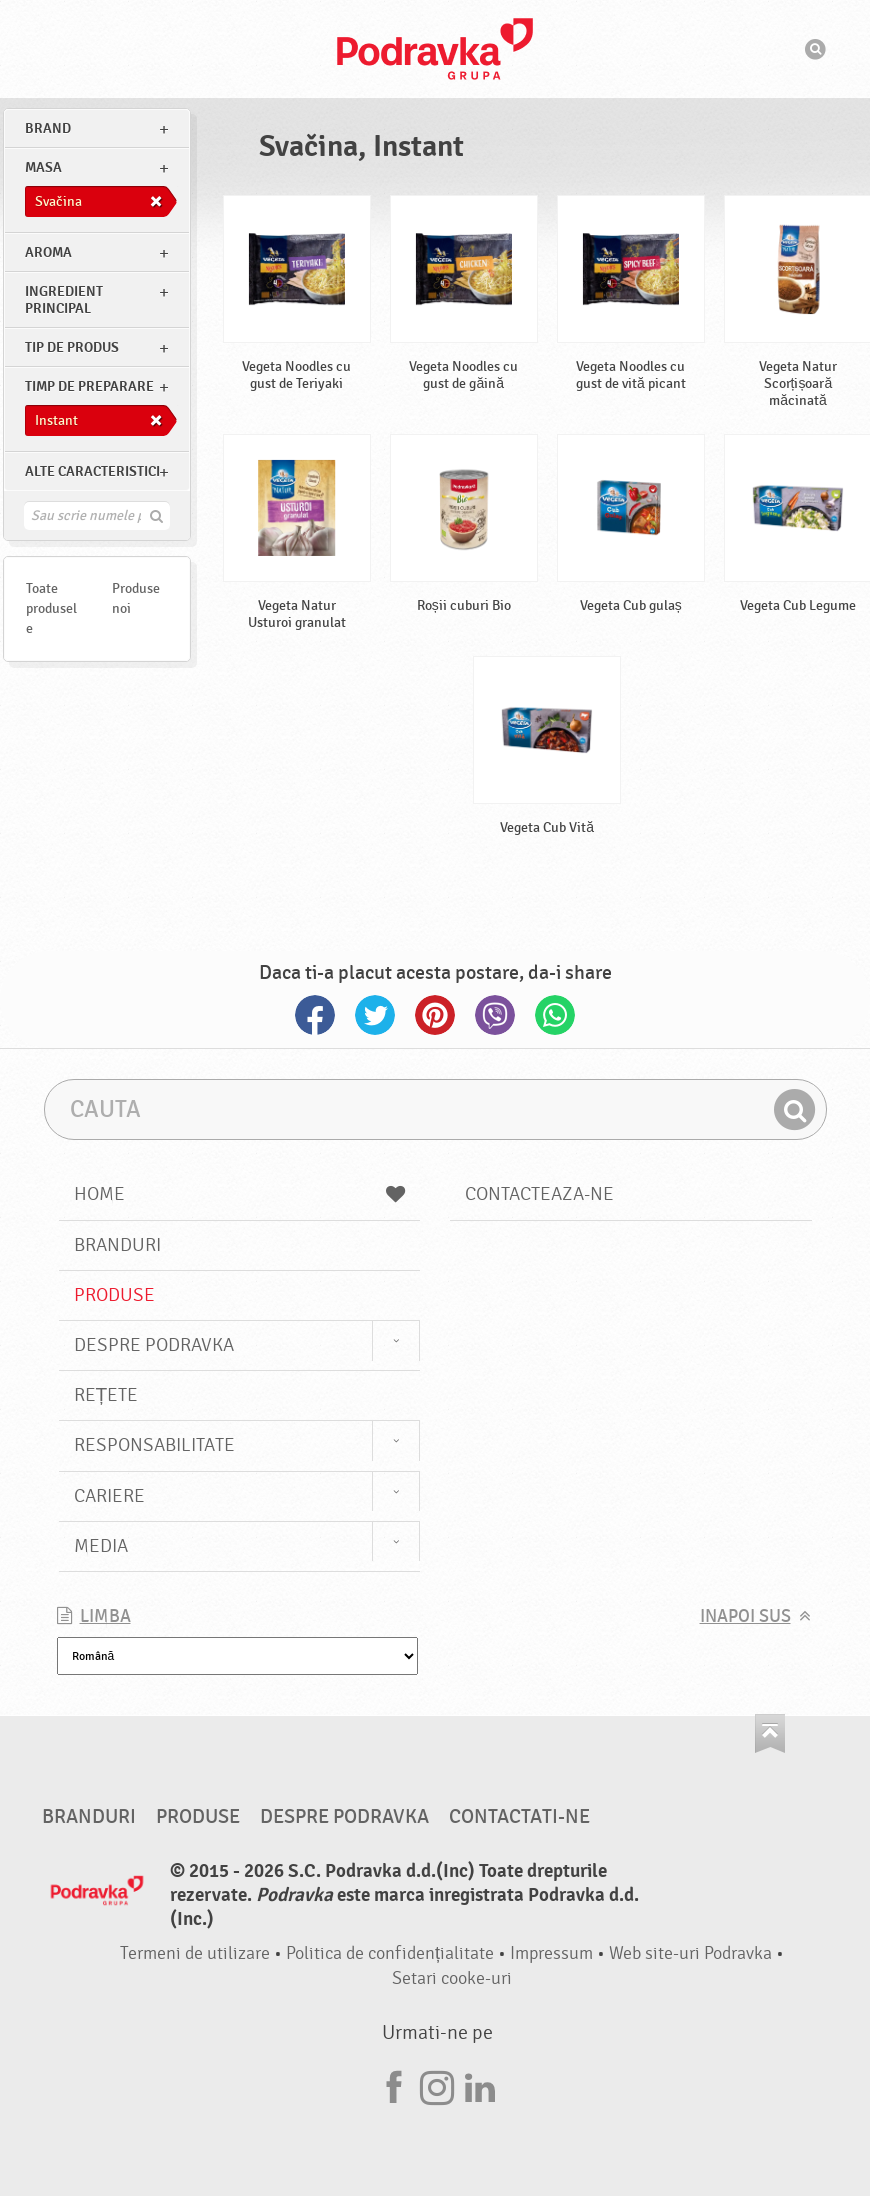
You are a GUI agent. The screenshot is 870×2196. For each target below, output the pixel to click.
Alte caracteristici (92, 471)
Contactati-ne (519, 1817)
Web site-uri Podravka (690, 1953)
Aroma (48, 252)
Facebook (315, 1015)
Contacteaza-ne (539, 1194)
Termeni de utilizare (195, 1953)
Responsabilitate (154, 1445)
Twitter (375, 1015)
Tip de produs (72, 347)
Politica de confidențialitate (390, 1953)
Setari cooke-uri (452, 1978)
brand (48, 128)
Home (240, 1194)
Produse (114, 1295)
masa (43, 167)
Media (101, 1546)
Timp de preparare (89, 386)
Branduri (117, 1245)
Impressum (551, 1953)
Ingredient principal (64, 300)
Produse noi (136, 598)
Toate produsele (51, 608)
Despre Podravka (154, 1345)
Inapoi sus (745, 1616)
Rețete (106, 1395)
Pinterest (435, 1015)
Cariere (109, 1496)
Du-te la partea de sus (770, 1733)
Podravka (435, 49)
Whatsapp (555, 1015)
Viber (495, 1015)
